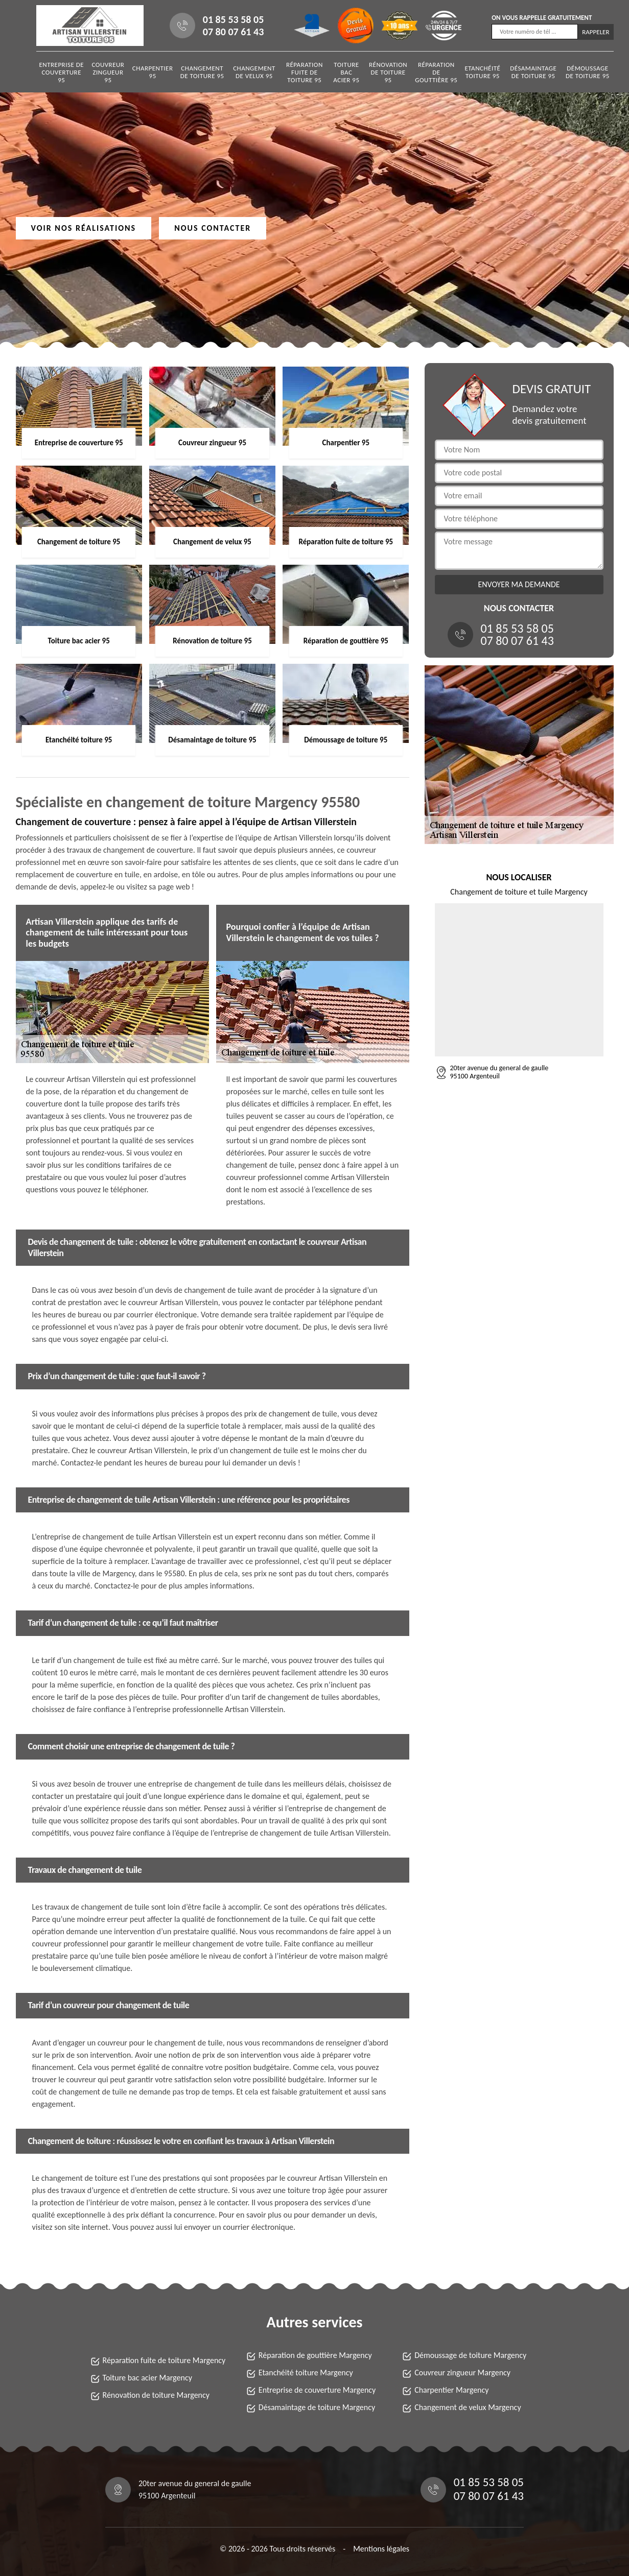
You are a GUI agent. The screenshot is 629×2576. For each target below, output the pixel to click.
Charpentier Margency (451, 2390)
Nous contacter (212, 228)
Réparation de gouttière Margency (315, 2355)
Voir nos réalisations (83, 228)
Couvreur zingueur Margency (462, 2372)
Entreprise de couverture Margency (317, 2390)
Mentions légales (381, 2549)
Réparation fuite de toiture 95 (304, 72)
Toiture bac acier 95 (346, 72)
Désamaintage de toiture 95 (533, 72)
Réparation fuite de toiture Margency (164, 2360)
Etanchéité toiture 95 (482, 72)
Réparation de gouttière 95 (436, 72)
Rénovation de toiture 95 (388, 72)
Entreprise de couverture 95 (61, 72)
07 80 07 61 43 (233, 32)
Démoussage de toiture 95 (588, 72)
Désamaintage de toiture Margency (317, 2407)
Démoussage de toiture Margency (470, 2355)
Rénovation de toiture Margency (156, 2395)
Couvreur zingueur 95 (107, 72)
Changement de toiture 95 (202, 72)
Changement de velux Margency (467, 2407)
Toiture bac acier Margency (147, 2377)
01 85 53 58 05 (233, 19)
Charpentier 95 (152, 72)
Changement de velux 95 (254, 72)
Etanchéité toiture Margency (306, 2372)
